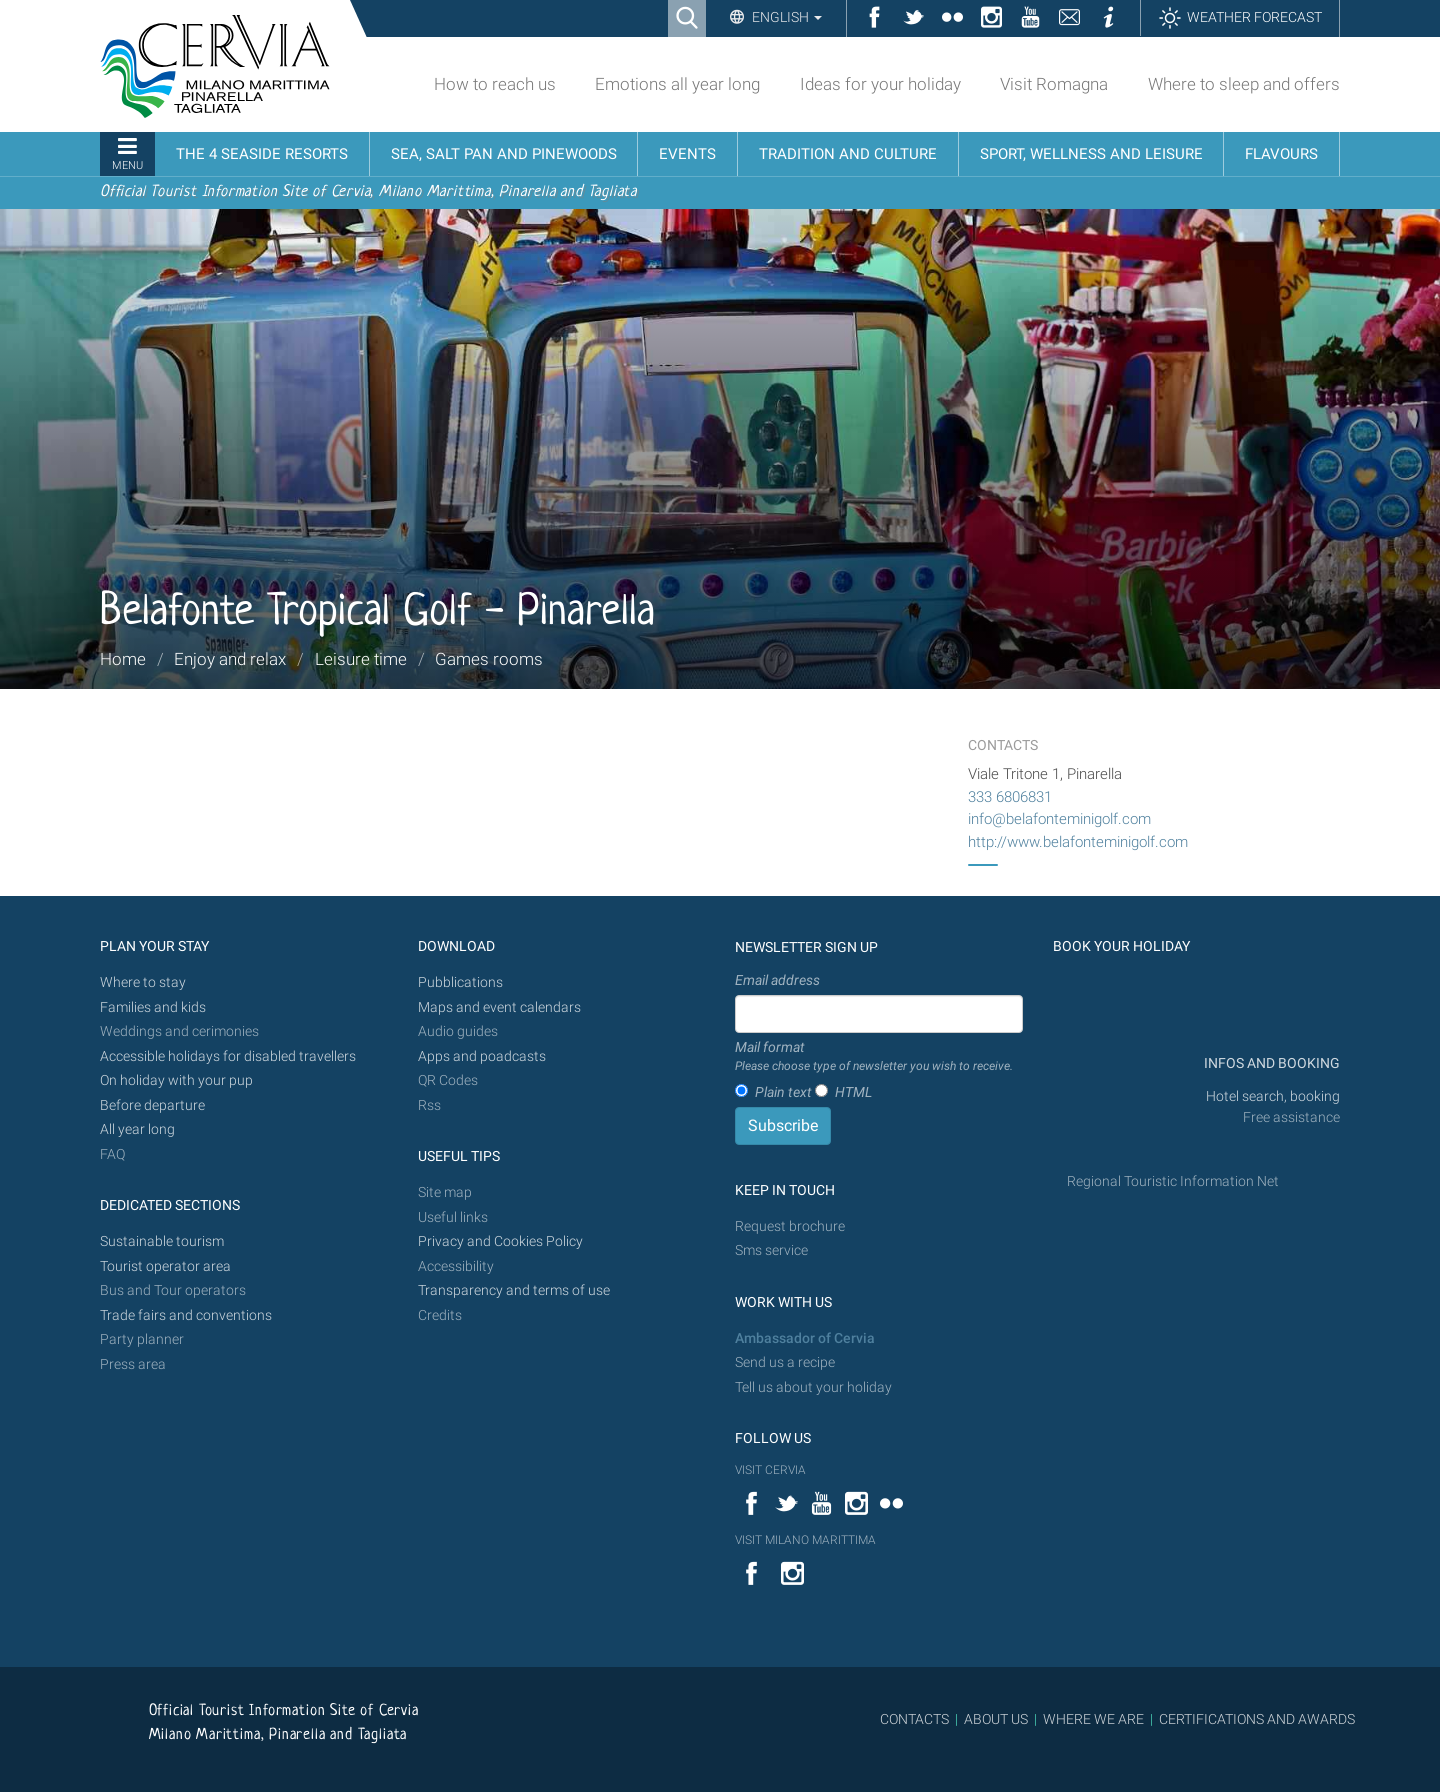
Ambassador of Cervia (805, 1338)
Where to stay (143, 982)
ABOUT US (996, 1719)
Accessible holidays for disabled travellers (228, 1056)
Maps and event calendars (499, 1007)
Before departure (152, 1105)
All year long (137, 1129)
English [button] (785, 17)
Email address (777, 980)
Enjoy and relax (230, 659)
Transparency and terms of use (514, 1290)
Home (123, 659)
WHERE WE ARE (1093, 1719)
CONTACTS (914, 1719)
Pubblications (460, 982)
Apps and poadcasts (482, 1056)
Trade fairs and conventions (186, 1315)
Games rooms (489, 659)
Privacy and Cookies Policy (500, 1241)
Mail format (874, 1057)
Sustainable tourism (162, 1241)
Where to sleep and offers (1244, 84)
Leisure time (361, 659)
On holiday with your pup (176, 1080)
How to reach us (495, 84)
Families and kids (153, 1007)
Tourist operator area (165, 1266)
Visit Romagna (1054, 84)
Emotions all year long (677, 84)
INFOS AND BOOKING (1270, 1063)
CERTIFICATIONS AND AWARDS (1257, 1719)
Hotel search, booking (1273, 1096)
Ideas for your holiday (880, 84)
